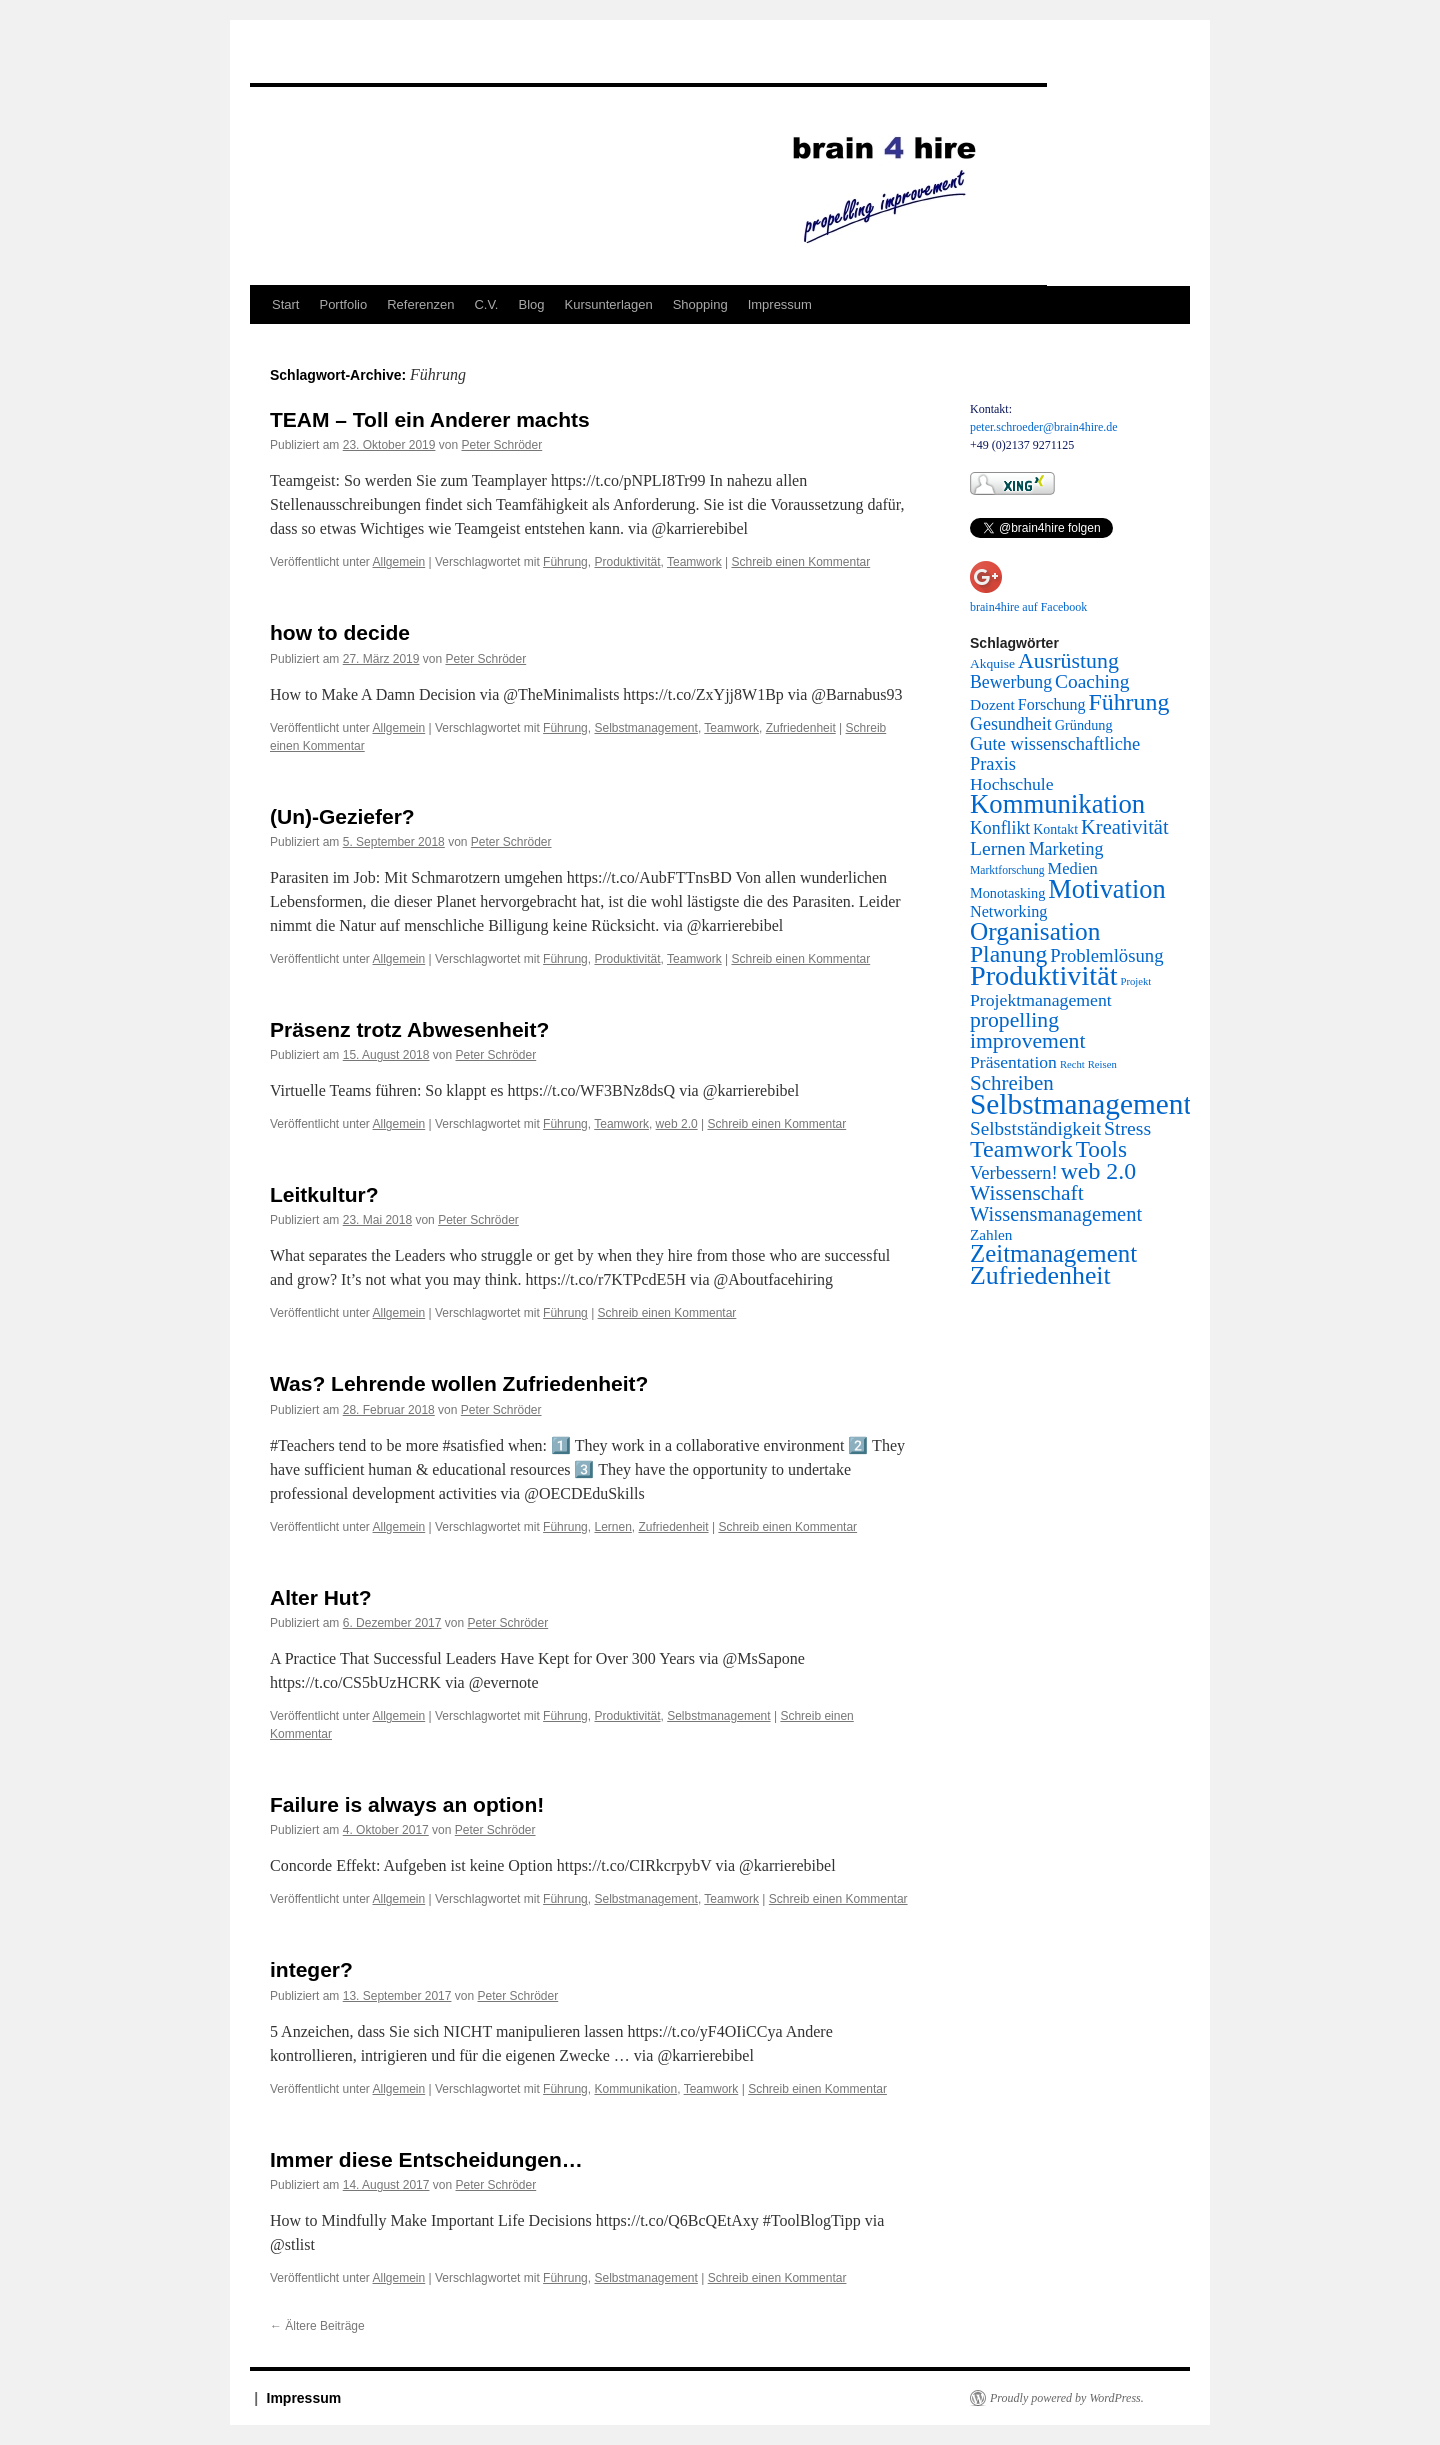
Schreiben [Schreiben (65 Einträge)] (1012, 1083)
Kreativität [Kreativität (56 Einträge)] (1125, 827)
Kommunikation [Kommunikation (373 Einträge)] (1057, 804)
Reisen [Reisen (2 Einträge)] (1102, 1064)
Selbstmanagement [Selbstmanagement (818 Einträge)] (1081, 1104)
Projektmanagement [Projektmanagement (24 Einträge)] (1041, 1000)
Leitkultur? (324, 1194)
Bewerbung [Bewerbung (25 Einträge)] (1011, 682)
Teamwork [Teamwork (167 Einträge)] (1021, 1149)
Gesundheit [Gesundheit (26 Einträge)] (1011, 724)
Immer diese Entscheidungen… (426, 2159)
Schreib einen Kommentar (800, 562)
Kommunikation (635, 2089)
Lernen (612, 1527)
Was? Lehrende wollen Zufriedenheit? (459, 1383)
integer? (311, 1969)
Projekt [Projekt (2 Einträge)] (1136, 981)
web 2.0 (677, 1124)
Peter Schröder (501, 445)
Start (285, 304)
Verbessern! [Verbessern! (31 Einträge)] (1014, 1172)
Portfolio (343, 304)
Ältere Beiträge (317, 2326)
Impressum (780, 304)
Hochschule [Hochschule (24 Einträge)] (1012, 784)
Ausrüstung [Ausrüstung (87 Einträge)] (1068, 661)
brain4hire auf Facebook (1028, 607)
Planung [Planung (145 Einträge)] (1008, 954)
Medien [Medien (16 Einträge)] (1073, 868)
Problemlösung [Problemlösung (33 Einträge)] (1106, 955)
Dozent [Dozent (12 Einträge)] (992, 704)
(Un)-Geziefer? (342, 816)
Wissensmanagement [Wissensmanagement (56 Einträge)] (1056, 1214)
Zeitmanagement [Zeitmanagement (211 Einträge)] (1053, 1253)
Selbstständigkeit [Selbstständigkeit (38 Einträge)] (1035, 1128)
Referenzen (420, 304)
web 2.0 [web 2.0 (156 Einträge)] (1099, 1171)
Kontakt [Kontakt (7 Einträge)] (1055, 829)
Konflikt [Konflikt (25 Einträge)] (1000, 828)
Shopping (700, 304)
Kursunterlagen (609, 304)
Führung (565, 562)
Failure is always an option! (407, 1804)
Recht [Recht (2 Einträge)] (1072, 1064)
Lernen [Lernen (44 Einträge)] (998, 848)
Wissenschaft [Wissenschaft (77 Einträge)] (1027, 1193)
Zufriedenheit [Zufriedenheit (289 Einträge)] (1040, 1275)
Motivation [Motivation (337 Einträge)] (1106, 889)
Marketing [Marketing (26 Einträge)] (1066, 849)
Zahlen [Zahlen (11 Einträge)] (991, 1234)
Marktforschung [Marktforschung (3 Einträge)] (1007, 870)
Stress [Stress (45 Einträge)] (1127, 1128)
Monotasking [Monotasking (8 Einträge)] (1007, 893)
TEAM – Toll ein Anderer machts (430, 419)
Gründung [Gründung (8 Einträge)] (1084, 725)
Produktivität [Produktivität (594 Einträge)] (1044, 975)
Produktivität (627, 562)
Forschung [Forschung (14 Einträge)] (1052, 704)
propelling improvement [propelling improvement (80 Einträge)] (1027, 1030)
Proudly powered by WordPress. (1067, 2398)
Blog (531, 304)
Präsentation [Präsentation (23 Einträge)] (1013, 1062)
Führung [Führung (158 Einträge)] (1128, 702)
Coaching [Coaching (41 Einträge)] (1092, 681)
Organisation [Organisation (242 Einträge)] (1035, 931)
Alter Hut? (321, 1597)
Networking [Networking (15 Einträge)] (1008, 912)
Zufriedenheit (801, 728)
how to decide (340, 632)
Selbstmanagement (645, 728)
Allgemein (399, 562)
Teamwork (694, 562)
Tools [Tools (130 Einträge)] (1101, 1149)
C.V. (486, 304)
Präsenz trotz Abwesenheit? (409, 1029)
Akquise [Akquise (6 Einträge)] (992, 663)
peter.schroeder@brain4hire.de (1044, 427)
